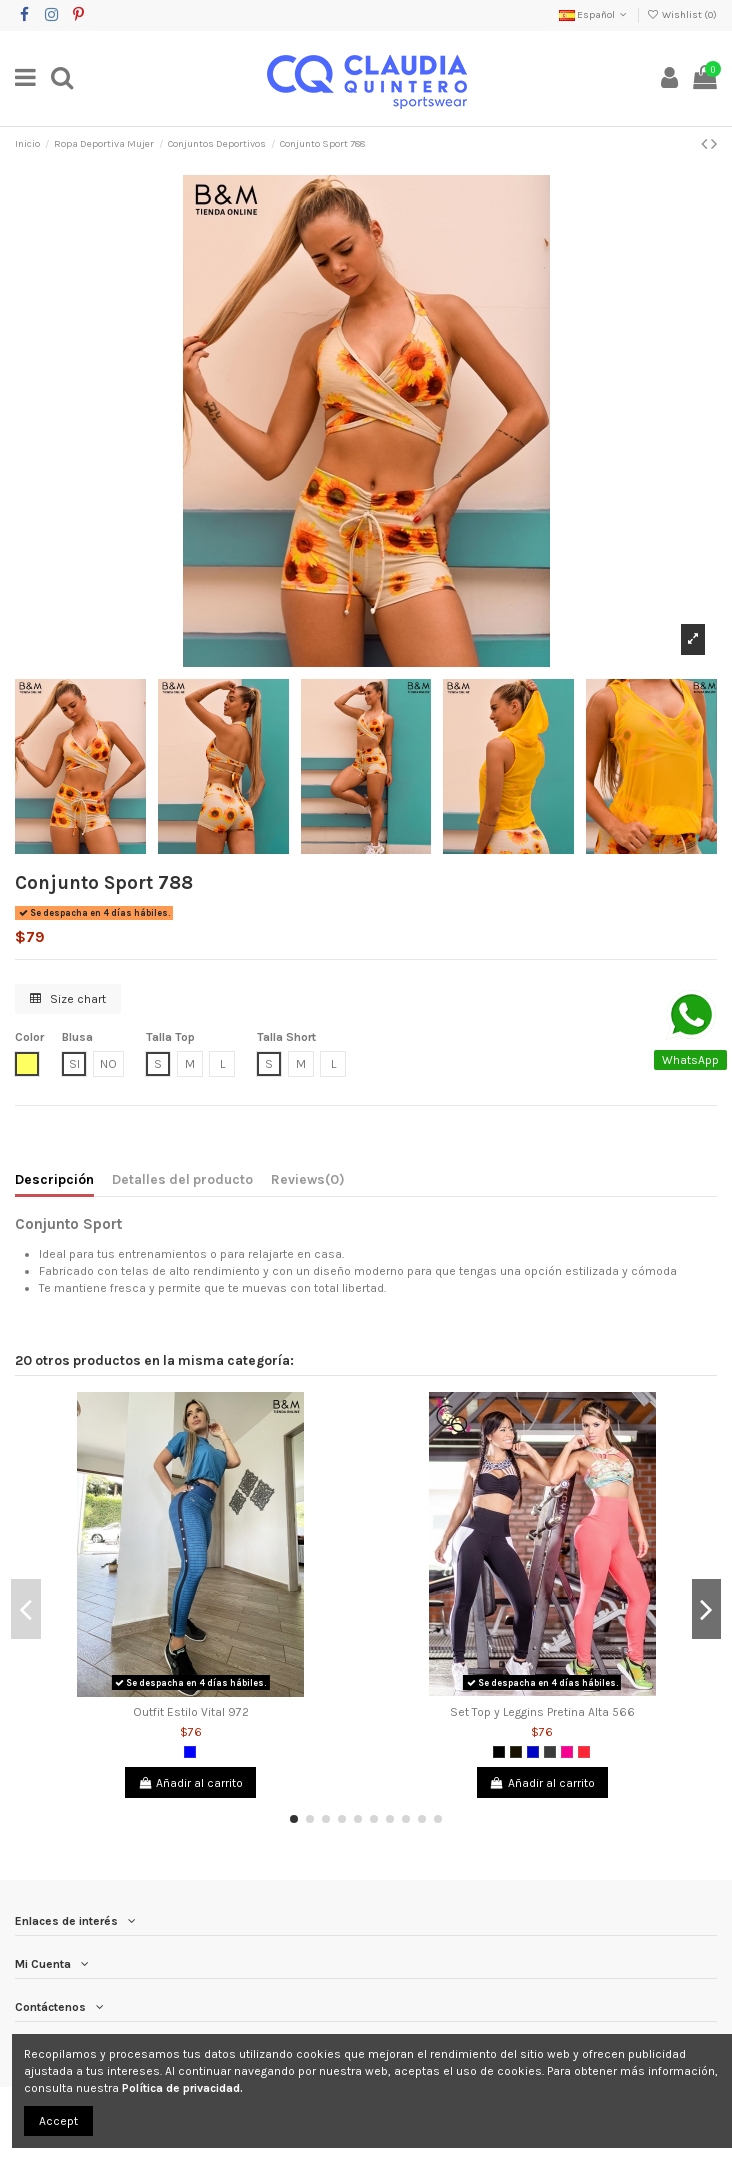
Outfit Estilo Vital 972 (191, 1712)
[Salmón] (584, 1752)
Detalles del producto (182, 1179)
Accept (58, 2121)
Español (594, 15)
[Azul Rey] (533, 1752)
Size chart (68, 999)
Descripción (54, 1179)
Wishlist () (682, 15)
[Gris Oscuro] (550, 1752)
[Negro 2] (516, 1752)
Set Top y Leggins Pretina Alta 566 (542, 1712)
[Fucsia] (567, 1752)
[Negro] (499, 1752)
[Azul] (190, 1752)
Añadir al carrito (190, 1783)
